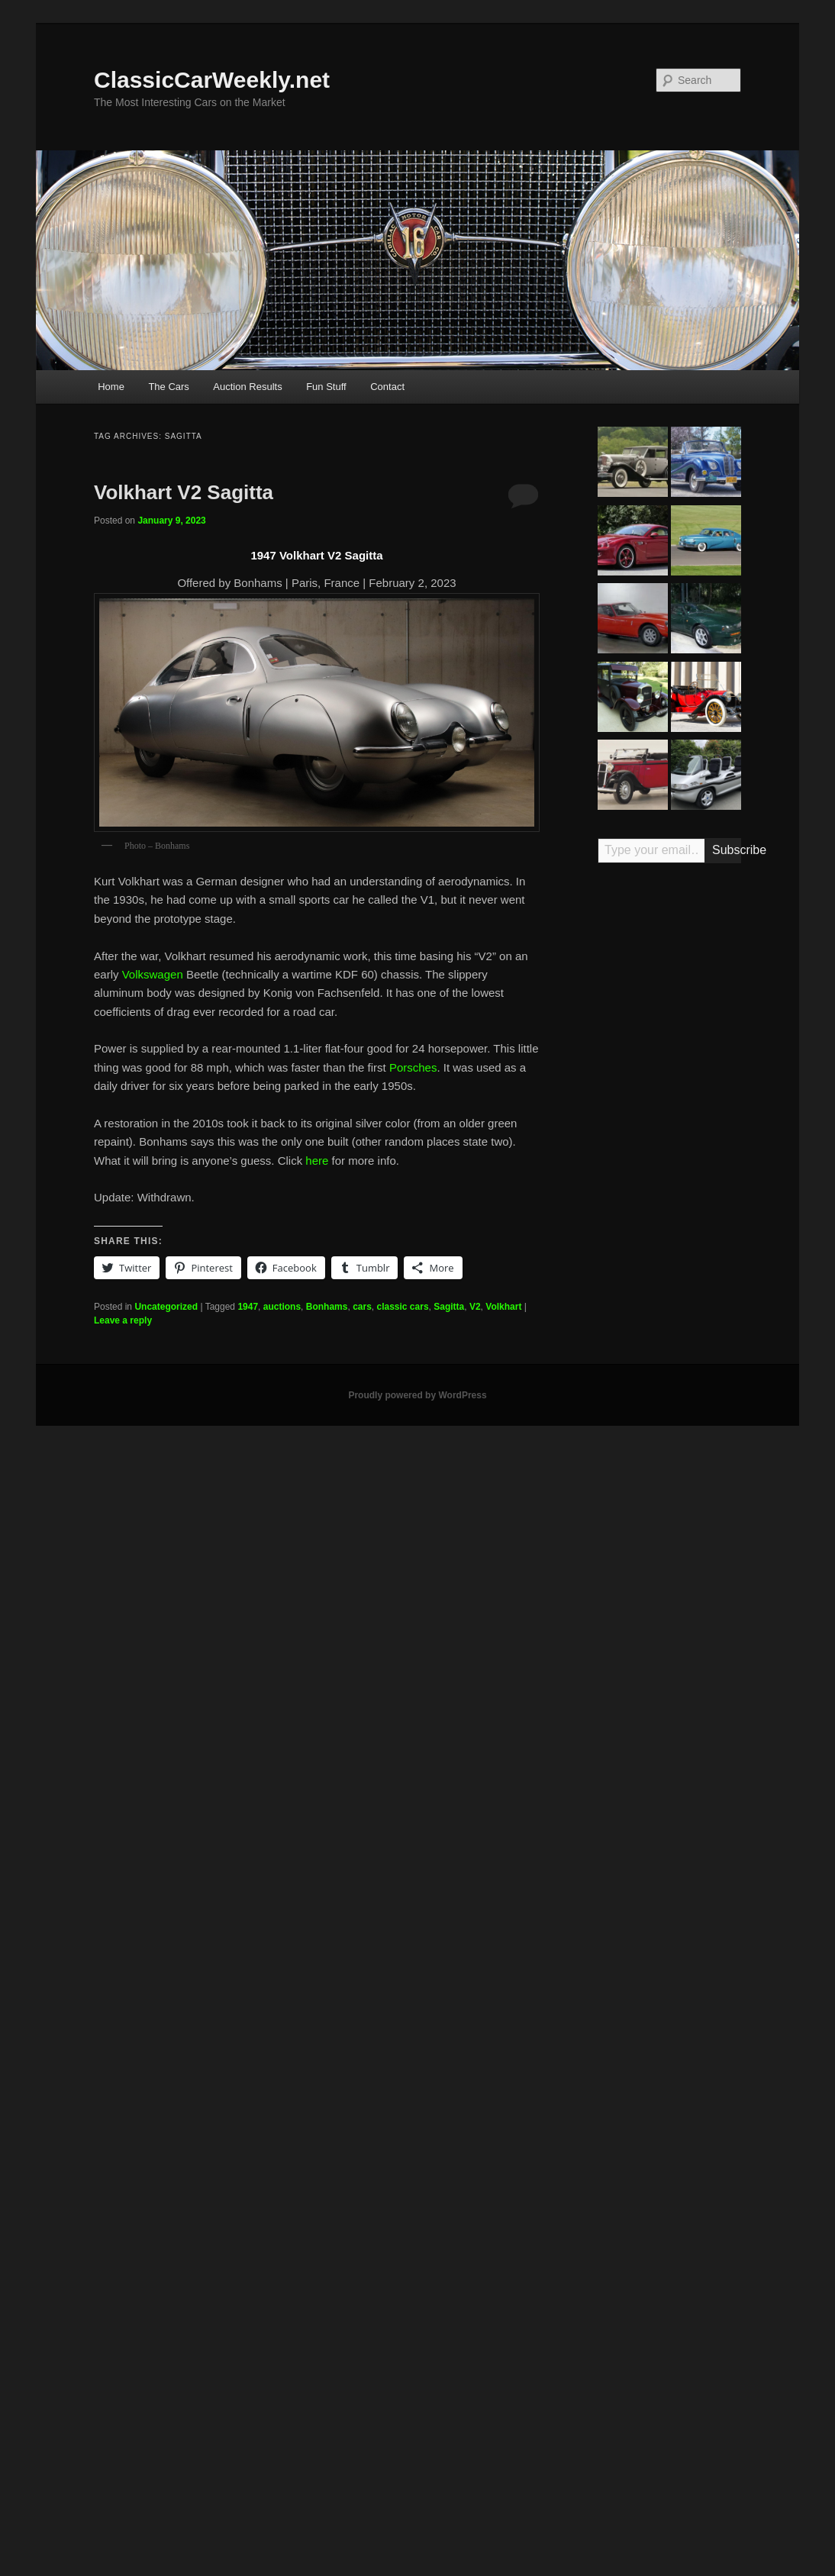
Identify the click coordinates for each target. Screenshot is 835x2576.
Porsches (413, 1067)
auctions (282, 1306)
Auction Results (247, 386)
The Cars (168, 386)
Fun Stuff (326, 386)
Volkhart (503, 1306)
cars (362, 1306)
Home (111, 386)
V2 (475, 1306)
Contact (387, 386)
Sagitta (449, 1306)
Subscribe (726, 849)
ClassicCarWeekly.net (212, 79)
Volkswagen (152, 974)
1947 (247, 1306)
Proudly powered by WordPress (417, 1395)
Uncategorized (166, 1306)
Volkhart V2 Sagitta (183, 492)
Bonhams (327, 1306)
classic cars (403, 1306)
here (316, 1160)
